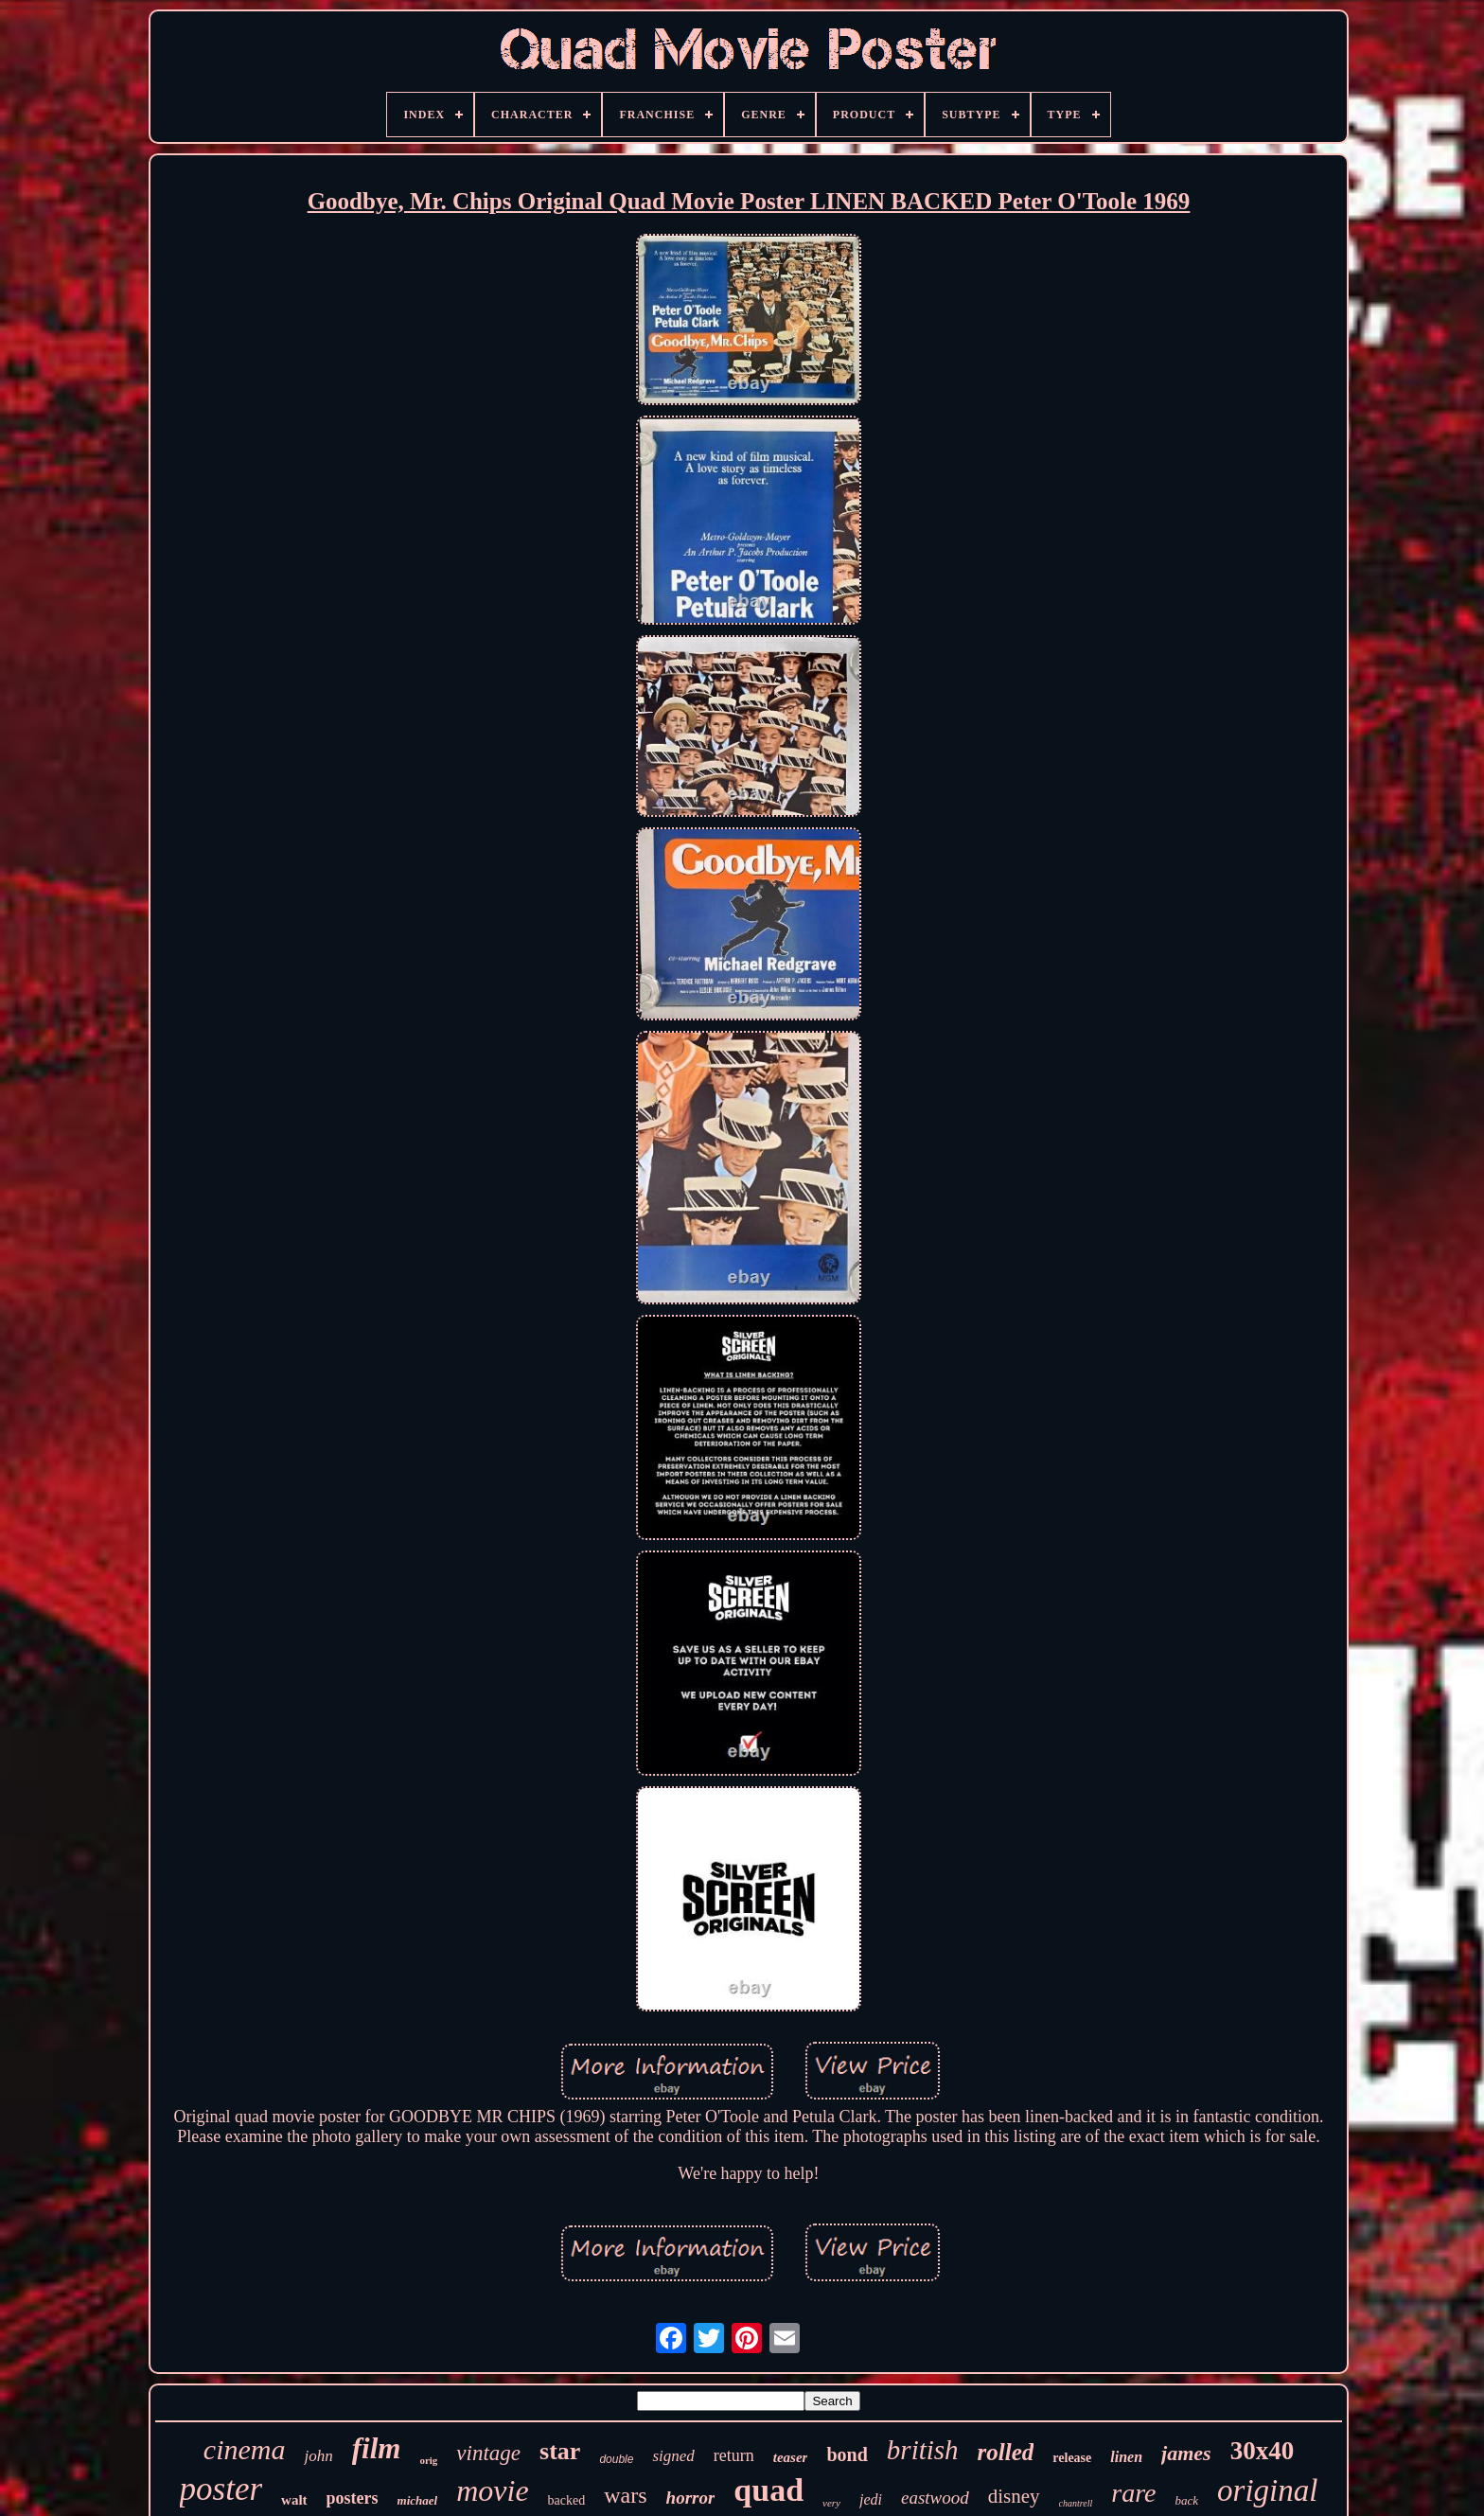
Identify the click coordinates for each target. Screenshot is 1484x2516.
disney (1014, 2496)
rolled (1006, 2452)
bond (846, 2454)
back (1187, 2500)
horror (691, 2497)
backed (567, 2500)
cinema (244, 2449)
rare (1133, 2492)
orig (428, 2460)
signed (673, 2456)
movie (492, 2490)
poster (221, 2489)
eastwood (935, 2497)
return (734, 2455)
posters (353, 2498)
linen (1126, 2457)
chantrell (1076, 2503)
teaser (790, 2457)
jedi (870, 2499)
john (318, 2456)
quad (768, 2489)
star (559, 2451)
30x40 (1262, 2450)
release (1071, 2458)
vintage (488, 2453)
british (923, 2450)
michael (418, 2500)
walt (294, 2499)
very (831, 2502)
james (1186, 2453)
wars (625, 2495)
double (616, 2459)
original (1267, 2490)
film (376, 2448)
